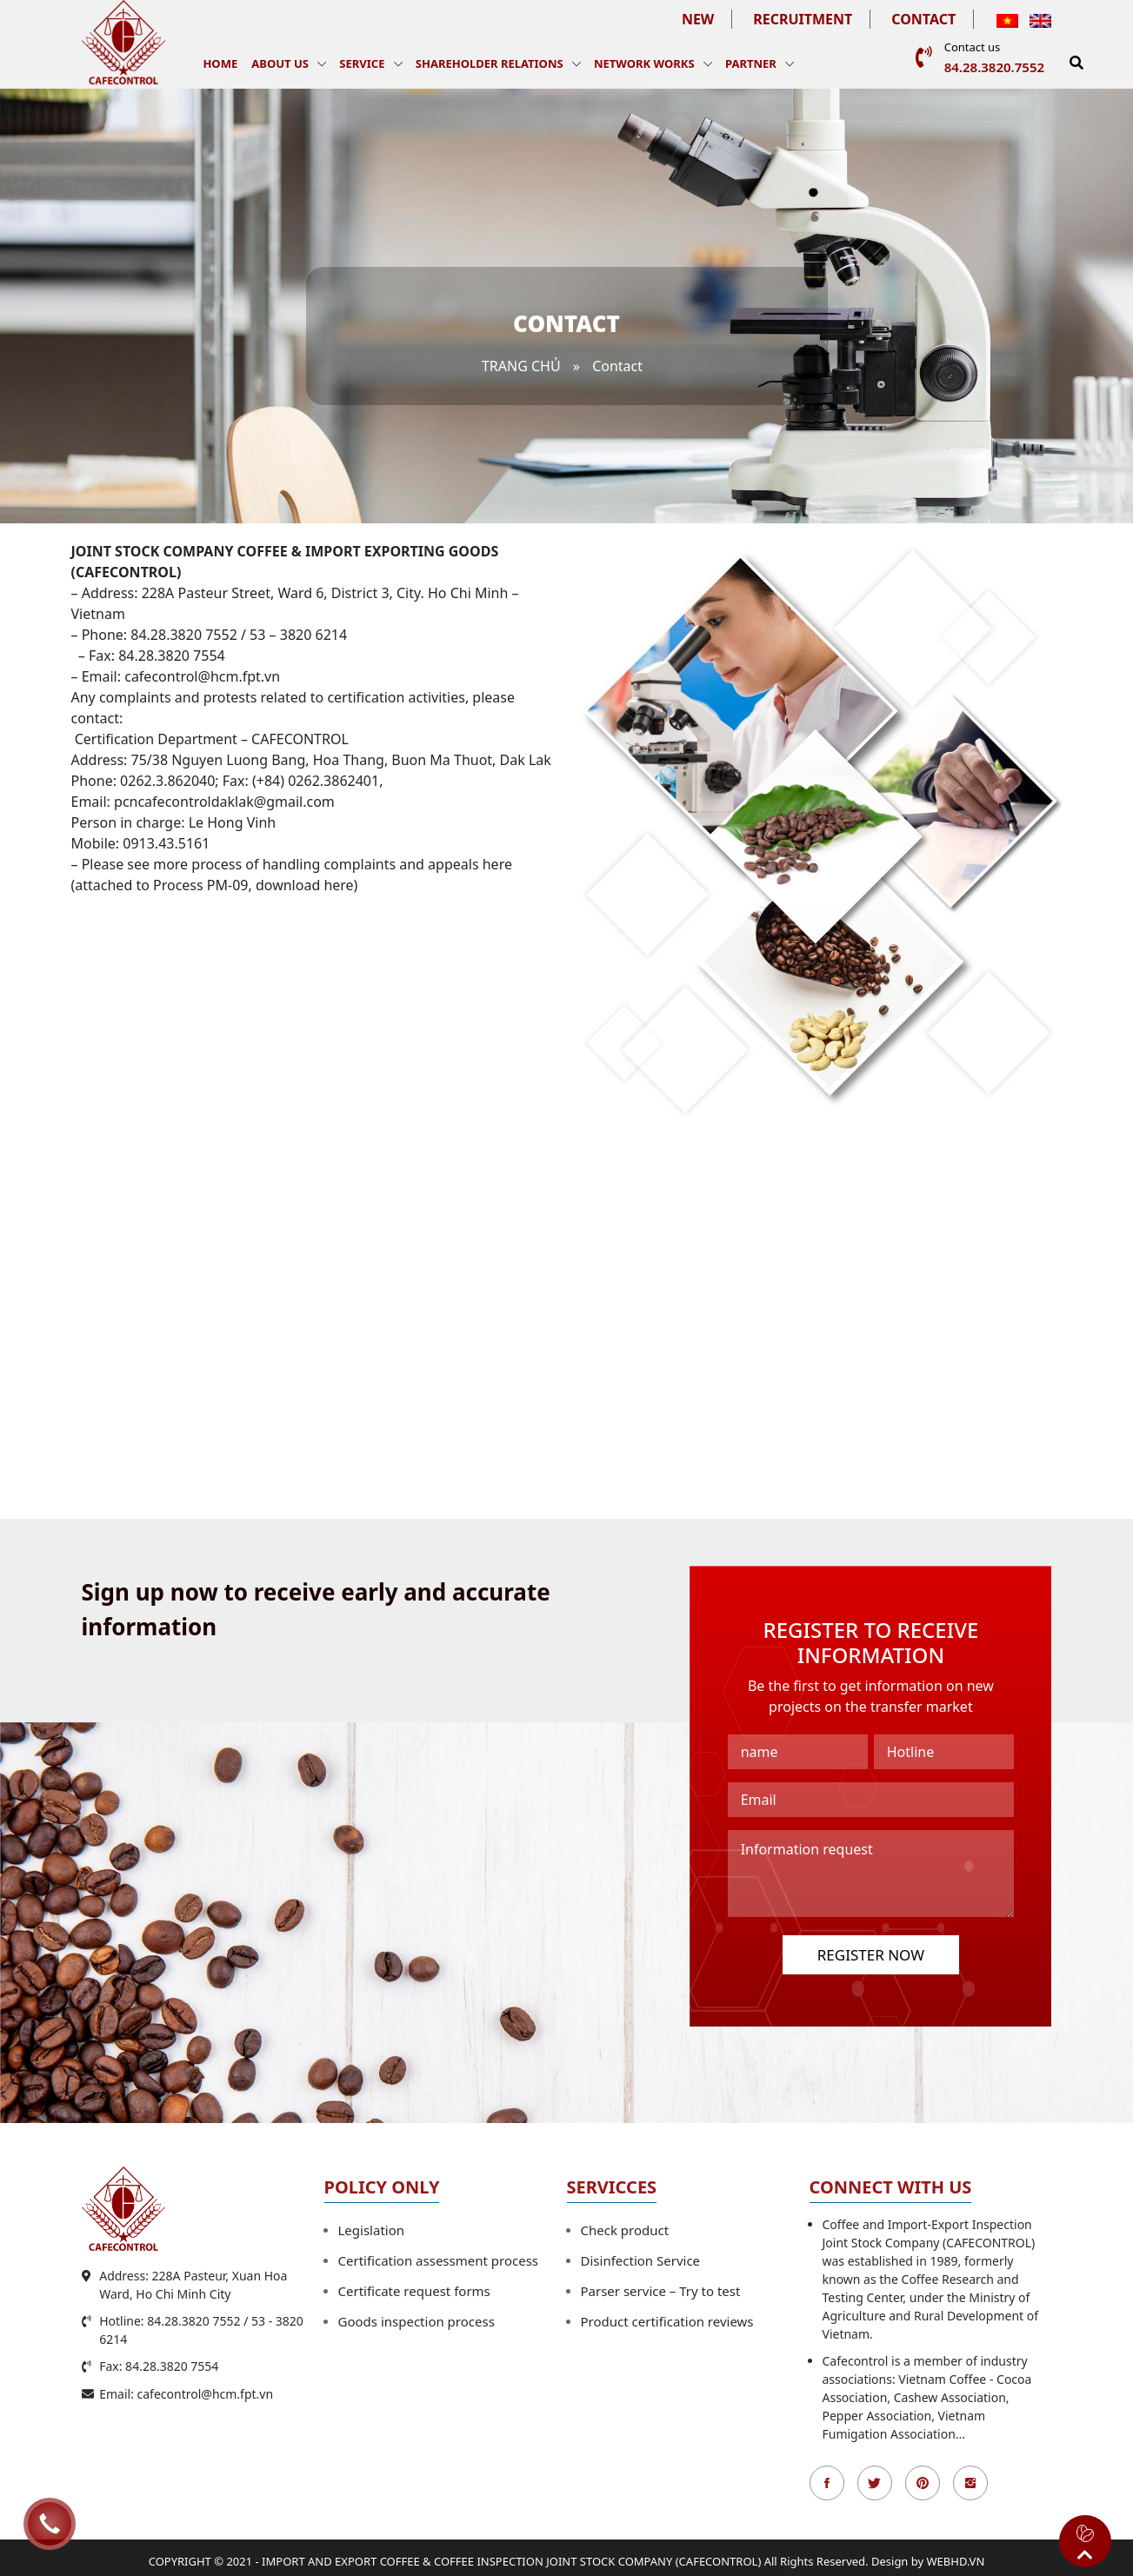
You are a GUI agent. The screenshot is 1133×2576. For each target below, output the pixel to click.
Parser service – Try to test (661, 2291)
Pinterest (922, 2483)
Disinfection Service (641, 2260)
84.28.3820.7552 (994, 67)
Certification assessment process (438, 2260)
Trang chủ (521, 366)
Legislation (371, 2230)
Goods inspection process (416, 2321)
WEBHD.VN (956, 2561)
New (698, 19)
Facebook (827, 2483)
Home (220, 63)
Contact (923, 19)
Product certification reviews (667, 2321)
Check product (625, 2230)
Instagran (970, 2483)
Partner (750, 63)
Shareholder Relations (489, 63)
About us (280, 63)
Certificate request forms (414, 2291)
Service (361, 63)
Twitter (874, 2483)
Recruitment (802, 19)
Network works (644, 63)
